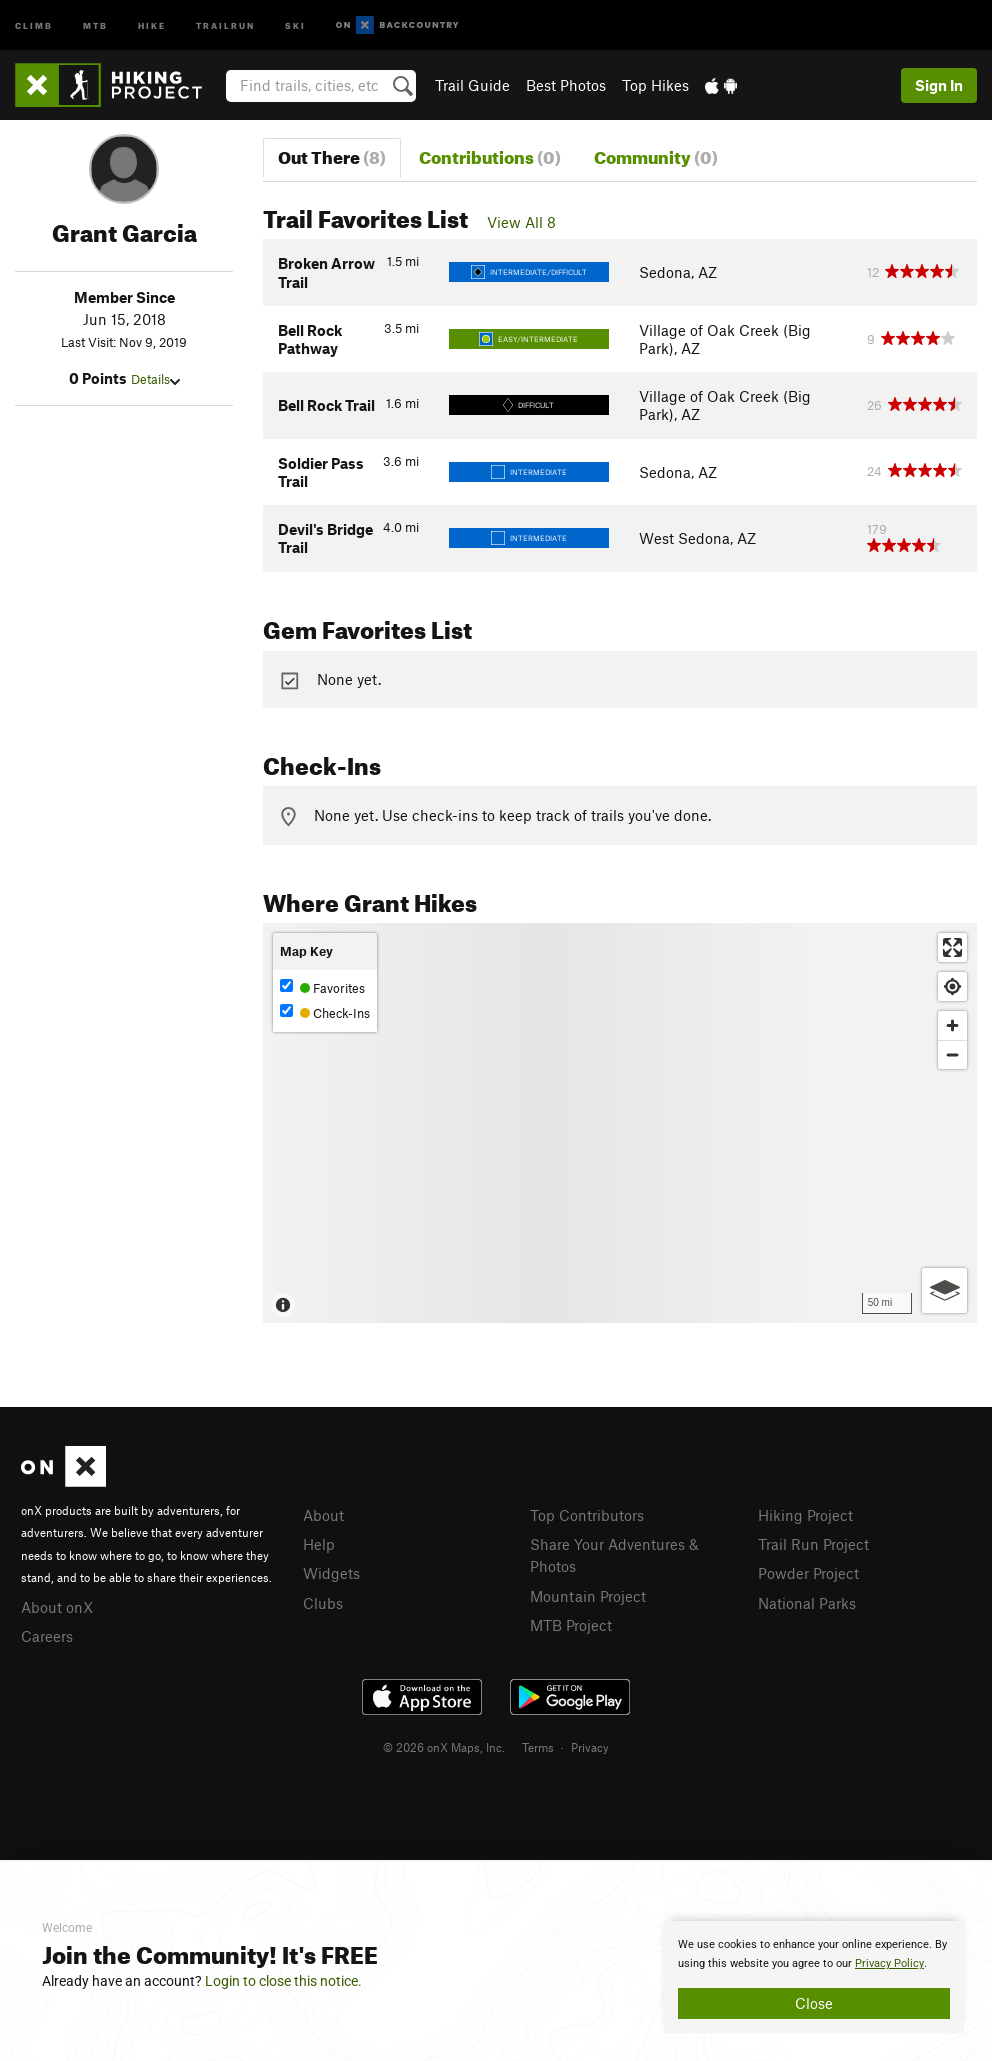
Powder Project (808, 1573)
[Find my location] (952, 986)
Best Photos (566, 85)
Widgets (331, 1573)
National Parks (807, 1603)
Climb (34, 24)
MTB (95, 24)
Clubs (323, 1603)
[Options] (944, 1290)
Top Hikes (655, 85)
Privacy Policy (889, 1963)
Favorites (322, 987)
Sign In (939, 85)
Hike (152, 24)
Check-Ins (325, 1012)
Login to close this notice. (283, 1981)
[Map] (620, 1123)
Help (319, 1544)
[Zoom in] (952, 1025)
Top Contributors (587, 1515)
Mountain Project (588, 1596)
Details (155, 379)
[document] (814, 1977)
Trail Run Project (813, 1544)
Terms (538, 1747)
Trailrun (225, 24)
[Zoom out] (952, 1054)
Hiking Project (805, 1515)
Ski (295, 24)
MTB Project (571, 1625)
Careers (47, 1636)
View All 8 (521, 222)
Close (814, 2003)
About (323, 1515)
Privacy (590, 1747)
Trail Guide (472, 85)
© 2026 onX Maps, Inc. (444, 1747)
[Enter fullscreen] (952, 947)
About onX (57, 1607)
